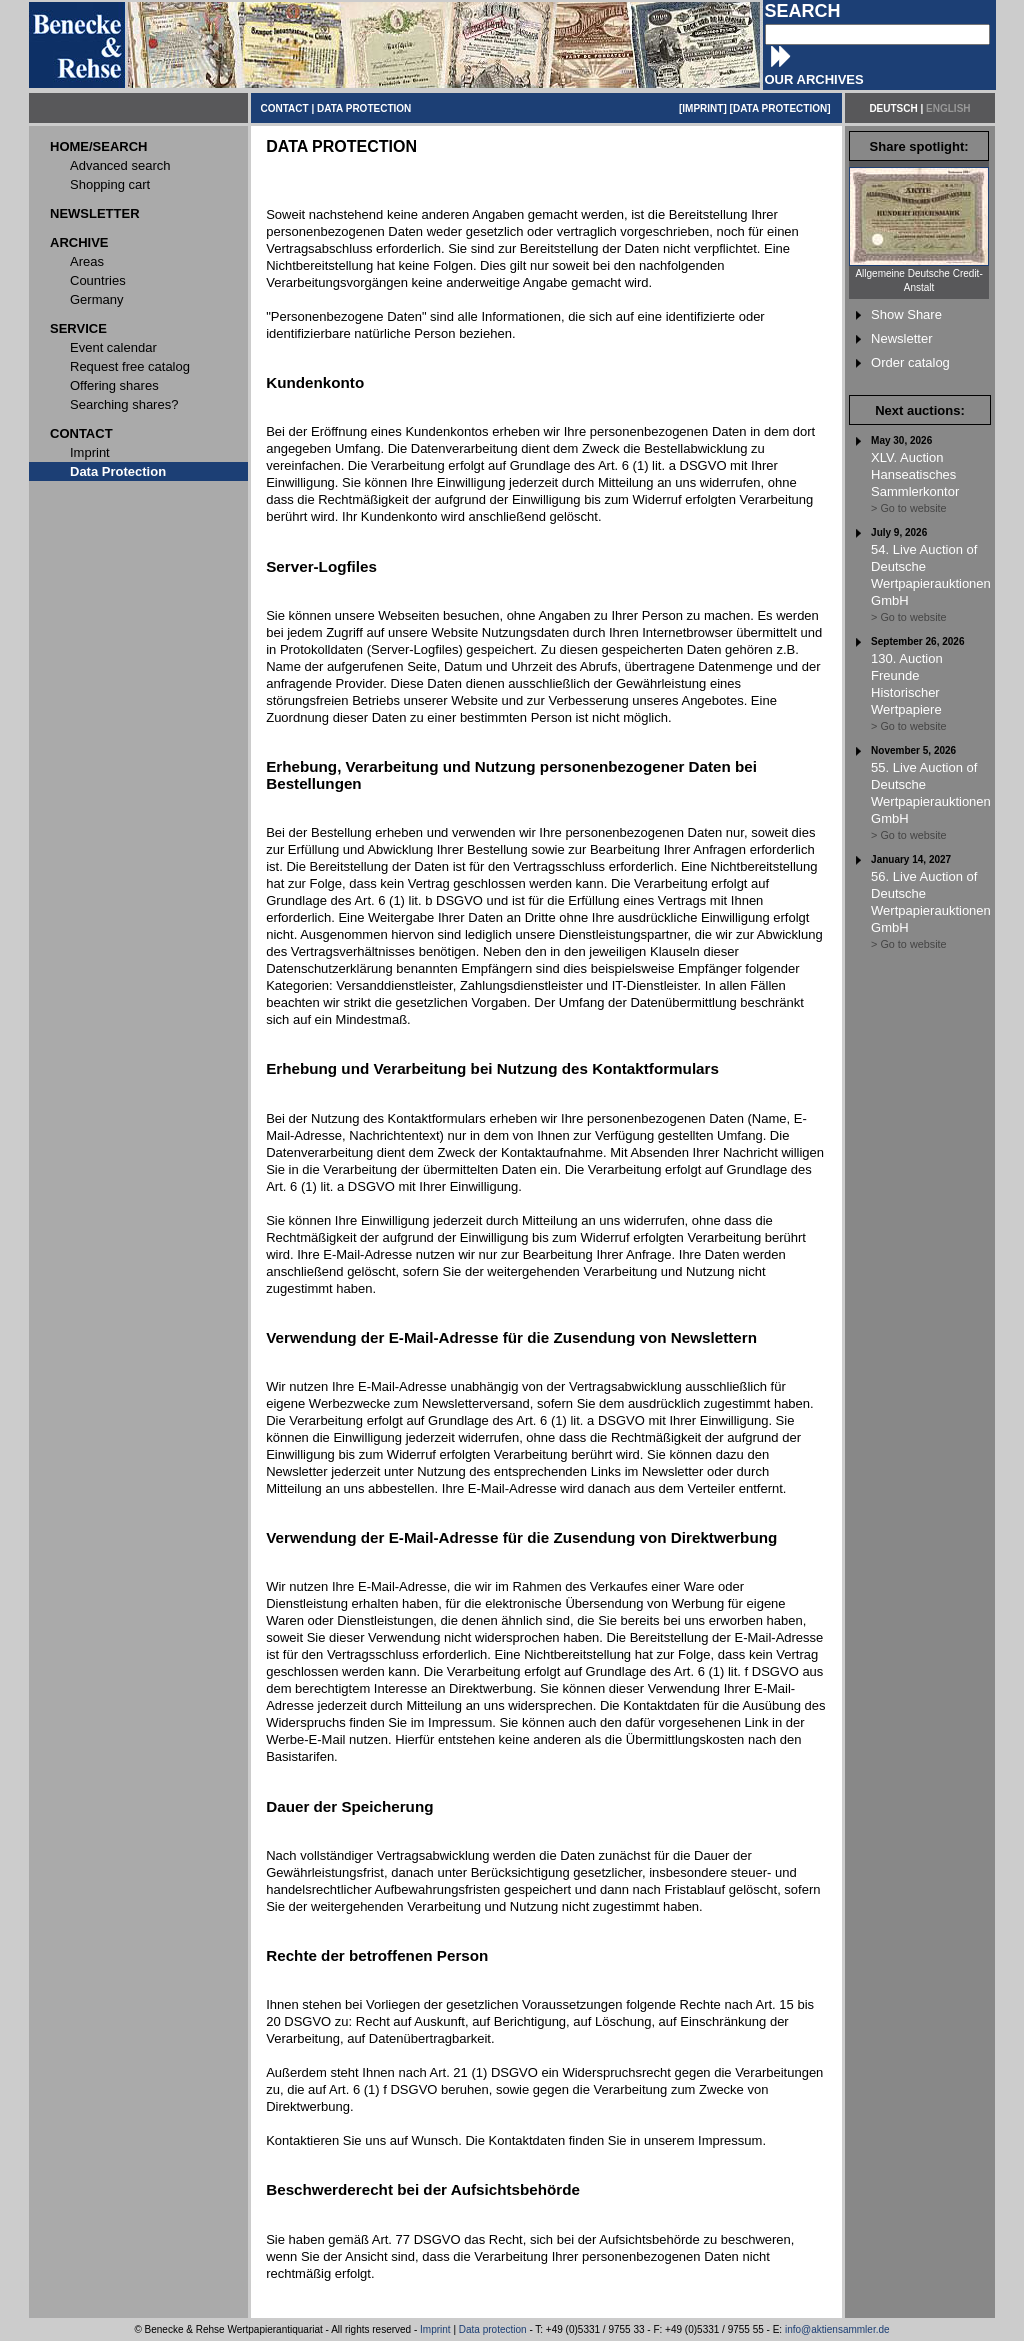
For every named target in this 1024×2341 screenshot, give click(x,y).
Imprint (435, 2329)
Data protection (493, 2329)
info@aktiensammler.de (837, 2329)
